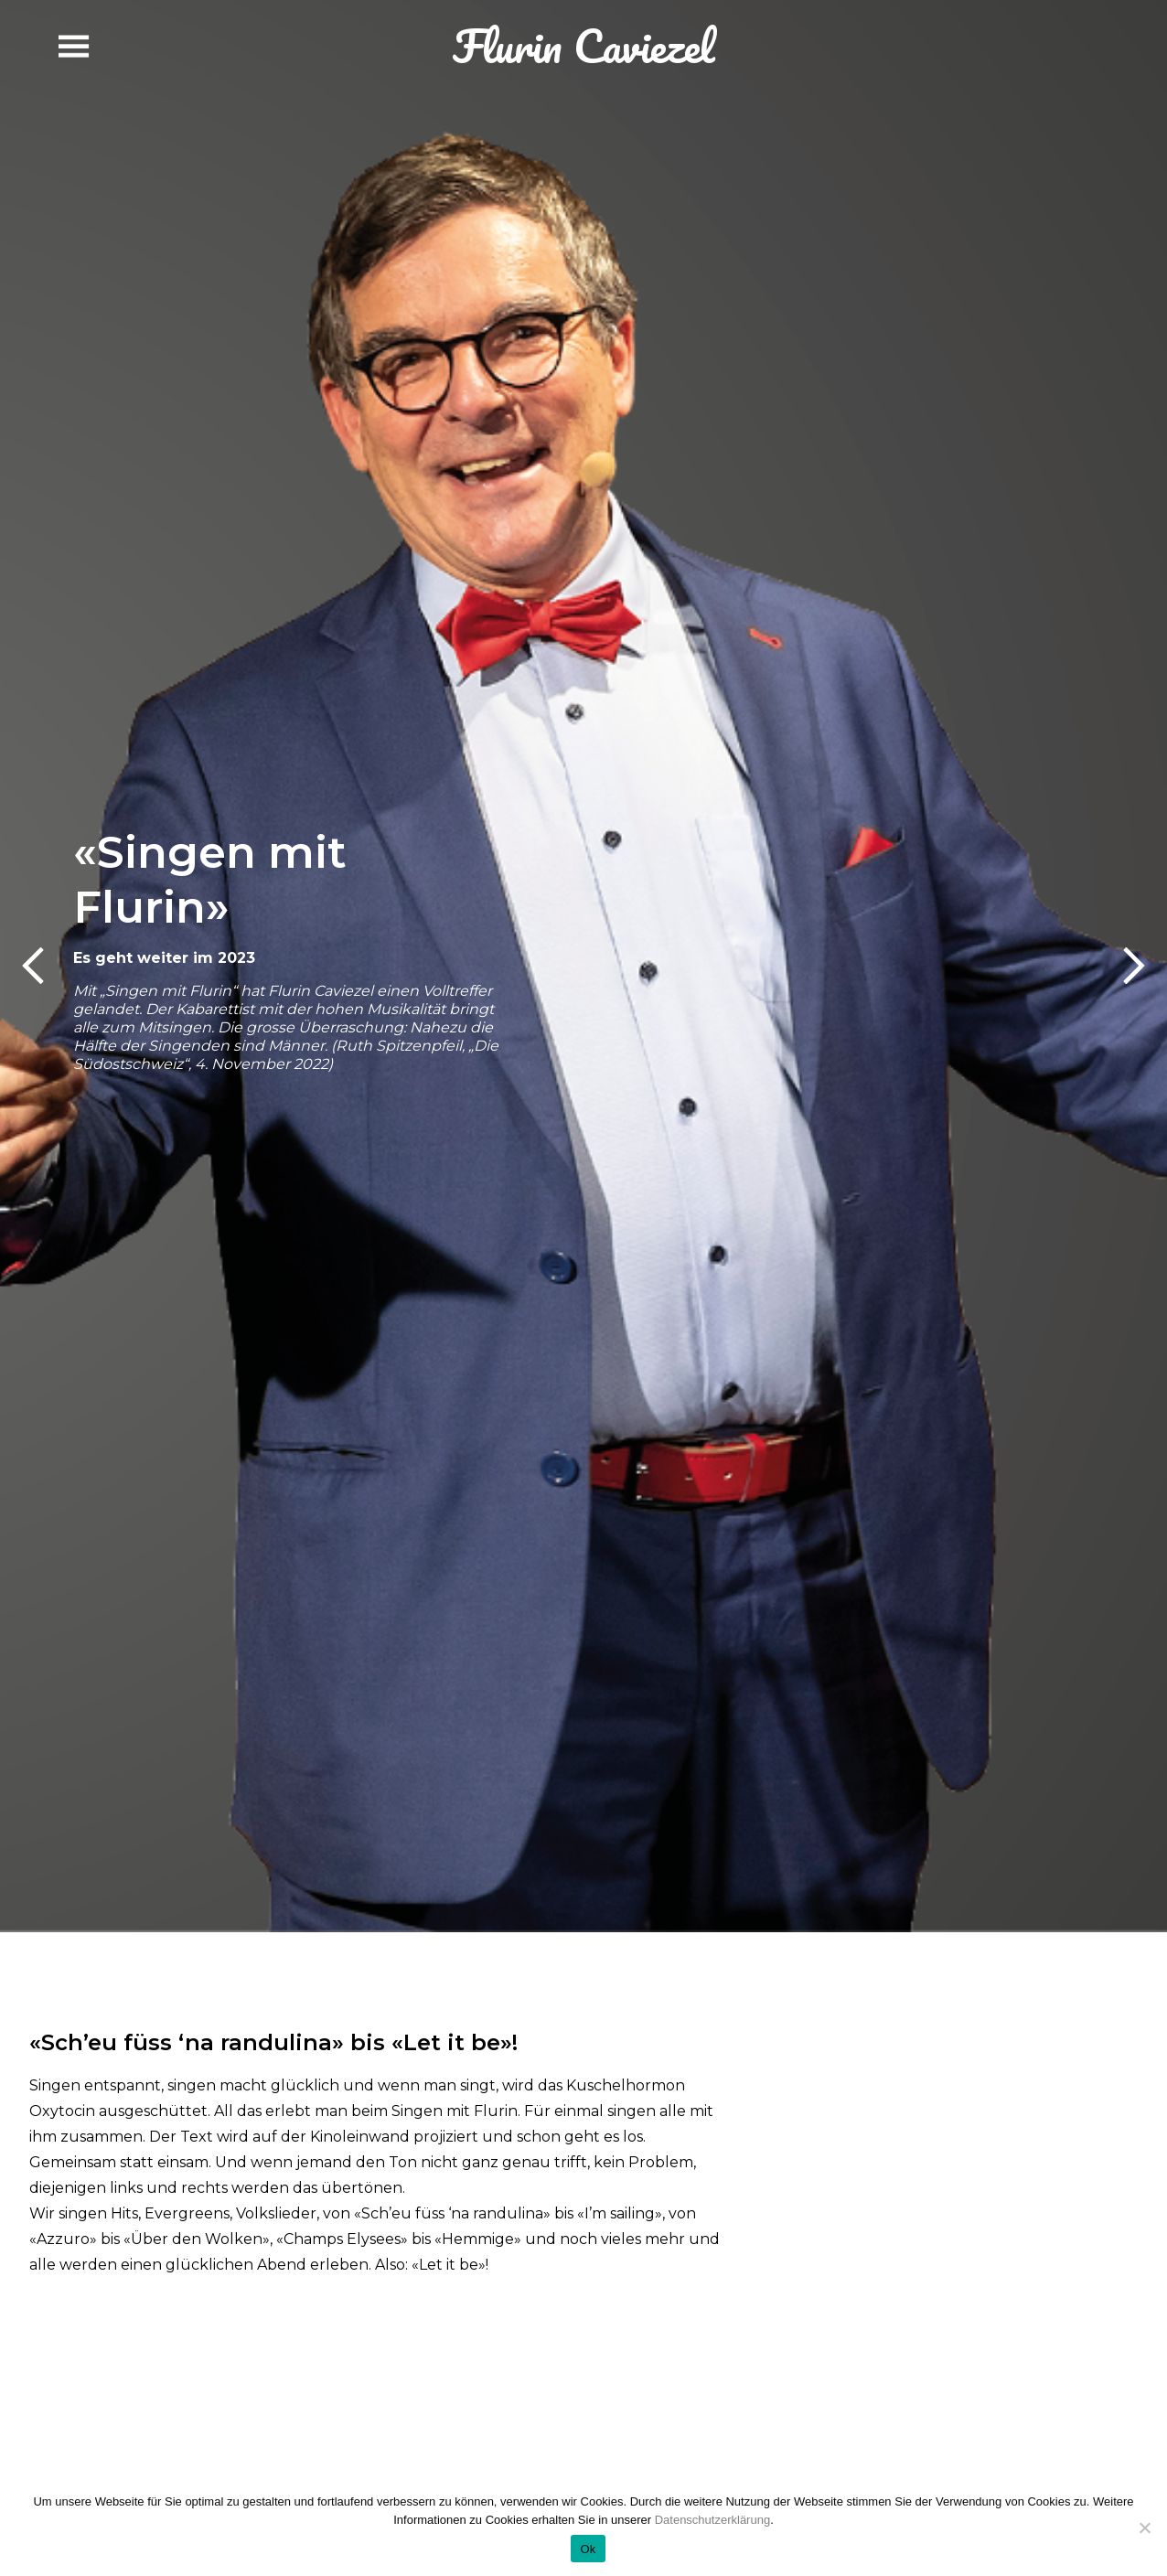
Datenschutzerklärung (712, 2520)
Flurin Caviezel (583, 46)
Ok (587, 2549)
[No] (1144, 2527)
